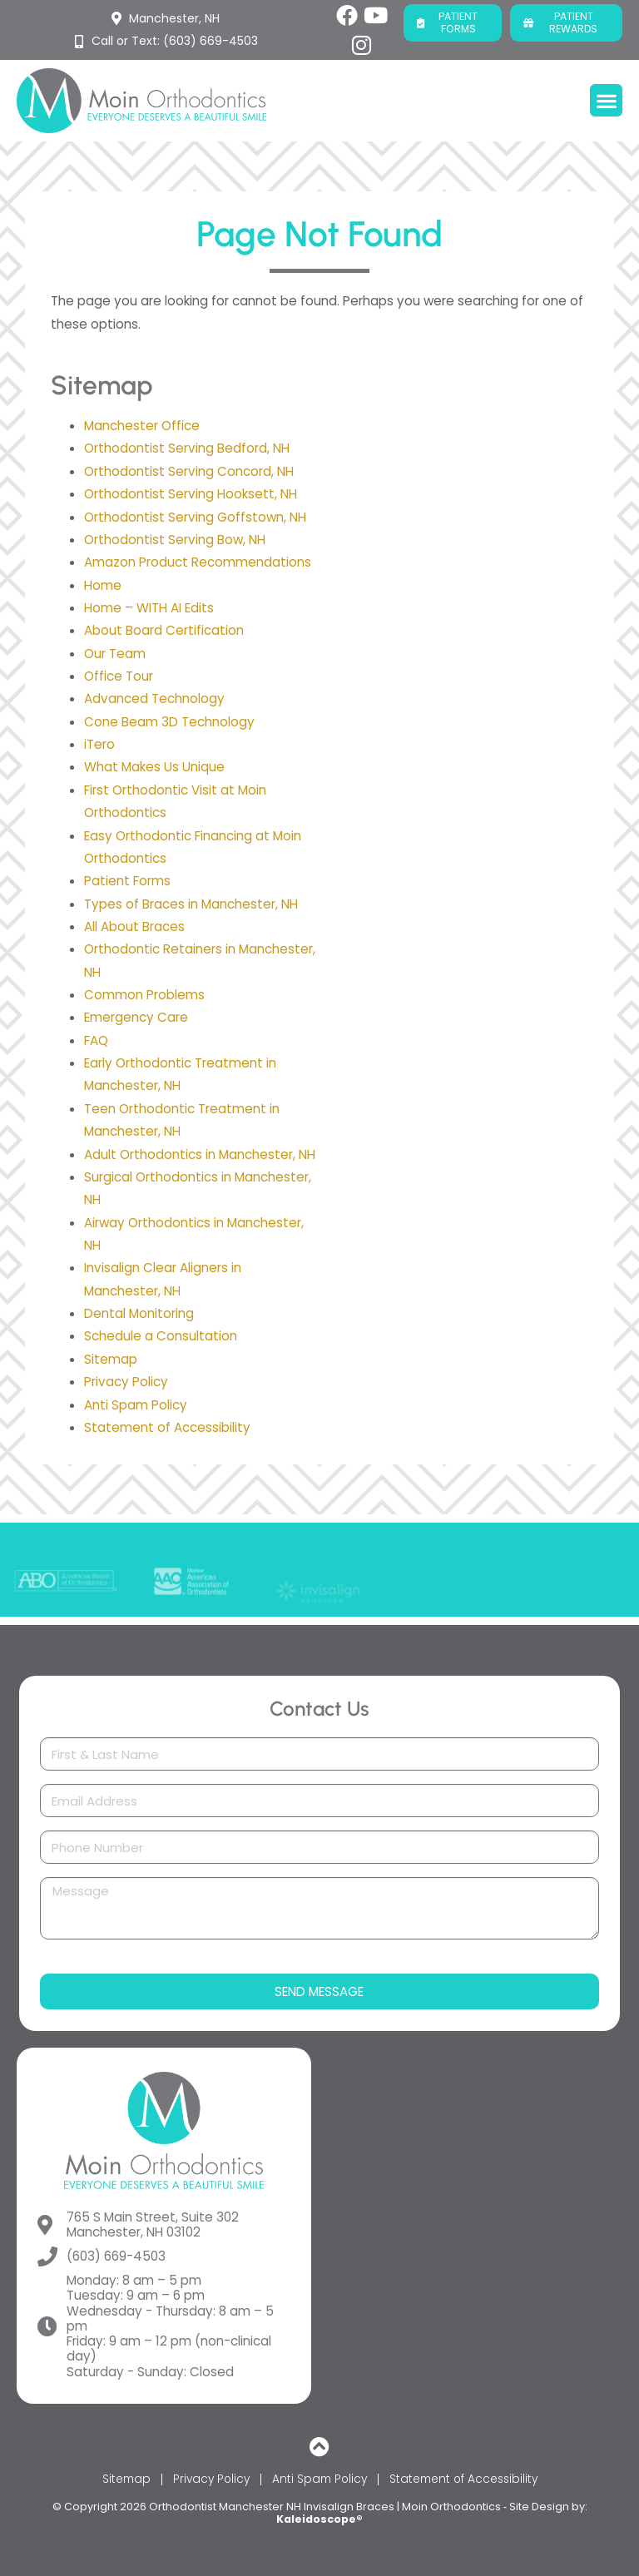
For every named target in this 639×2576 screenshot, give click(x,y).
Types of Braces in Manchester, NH (191, 904)
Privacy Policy (126, 1381)
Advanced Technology (154, 698)
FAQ (96, 1040)
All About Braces (134, 926)
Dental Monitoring (139, 1313)
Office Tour (118, 676)
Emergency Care (136, 1017)
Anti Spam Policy (135, 1405)
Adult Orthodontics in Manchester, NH (199, 1154)
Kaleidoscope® (319, 2519)
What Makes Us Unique (154, 766)
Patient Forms (127, 880)
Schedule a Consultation (160, 1336)
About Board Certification (164, 630)
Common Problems (144, 994)
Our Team (115, 653)
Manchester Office (142, 425)
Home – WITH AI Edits (149, 608)
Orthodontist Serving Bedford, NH (187, 448)
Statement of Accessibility (167, 1427)
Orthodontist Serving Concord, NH (189, 471)
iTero (99, 744)
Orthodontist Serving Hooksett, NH (190, 494)
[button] (606, 100)
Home (102, 585)
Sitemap (110, 1359)
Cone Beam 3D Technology (169, 722)
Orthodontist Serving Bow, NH (174, 539)
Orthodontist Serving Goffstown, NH (195, 517)
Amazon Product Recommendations (197, 562)
